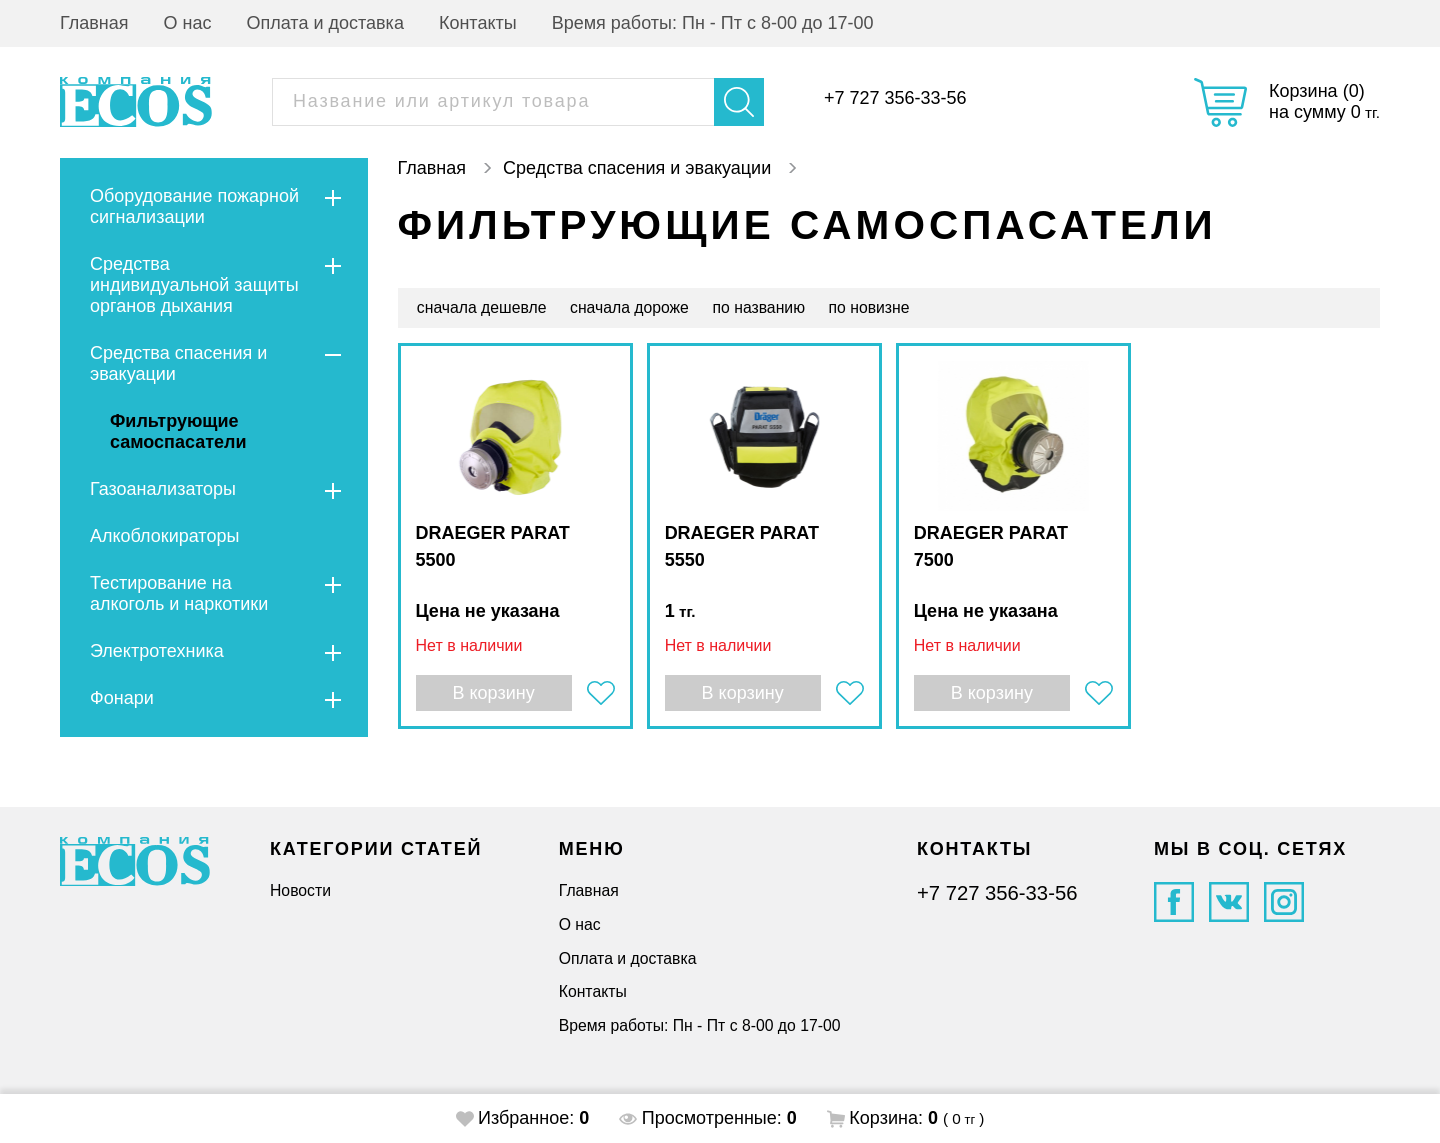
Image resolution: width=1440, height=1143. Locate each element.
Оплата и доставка (325, 23)
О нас (188, 23)
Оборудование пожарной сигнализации (194, 206)
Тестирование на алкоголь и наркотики (179, 593)
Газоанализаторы (163, 489)
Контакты (478, 23)
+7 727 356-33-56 (895, 98)
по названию (759, 307)
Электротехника (157, 651)
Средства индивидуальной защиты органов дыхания (194, 285)
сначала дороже (629, 307)
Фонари (122, 698)
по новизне (869, 307)
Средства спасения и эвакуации (178, 363)
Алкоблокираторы (164, 536)
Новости (300, 890)
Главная (94, 23)
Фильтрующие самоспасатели (178, 431)
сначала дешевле (482, 307)
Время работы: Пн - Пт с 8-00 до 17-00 (713, 23)
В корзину (493, 693)
